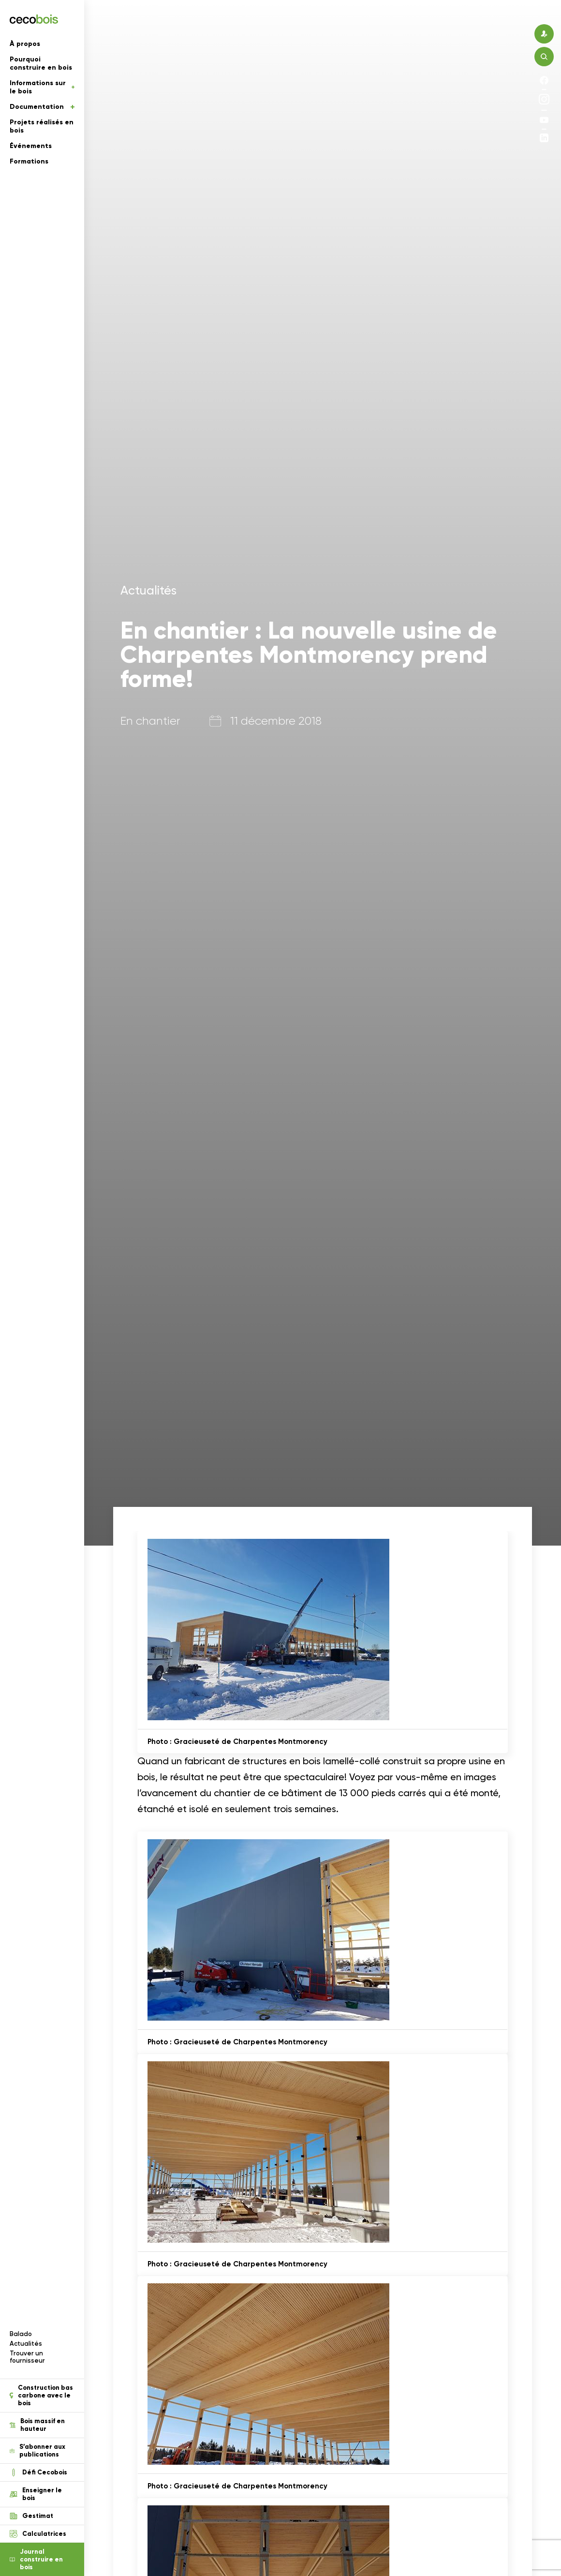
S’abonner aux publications (37, 2450)
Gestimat (31, 2516)
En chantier (150, 721)
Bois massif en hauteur (37, 2425)
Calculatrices (38, 2534)
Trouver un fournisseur (27, 2357)
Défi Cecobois (38, 2472)
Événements (31, 146)
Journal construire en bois (36, 2559)
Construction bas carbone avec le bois (41, 2395)
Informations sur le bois (42, 87)
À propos (25, 44)
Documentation (42, 107)
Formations (29, 161)
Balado (21, 2334)
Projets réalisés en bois (42, 126)
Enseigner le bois (36, 2494)
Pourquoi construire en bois (41, 63)
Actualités (26, 2343)
